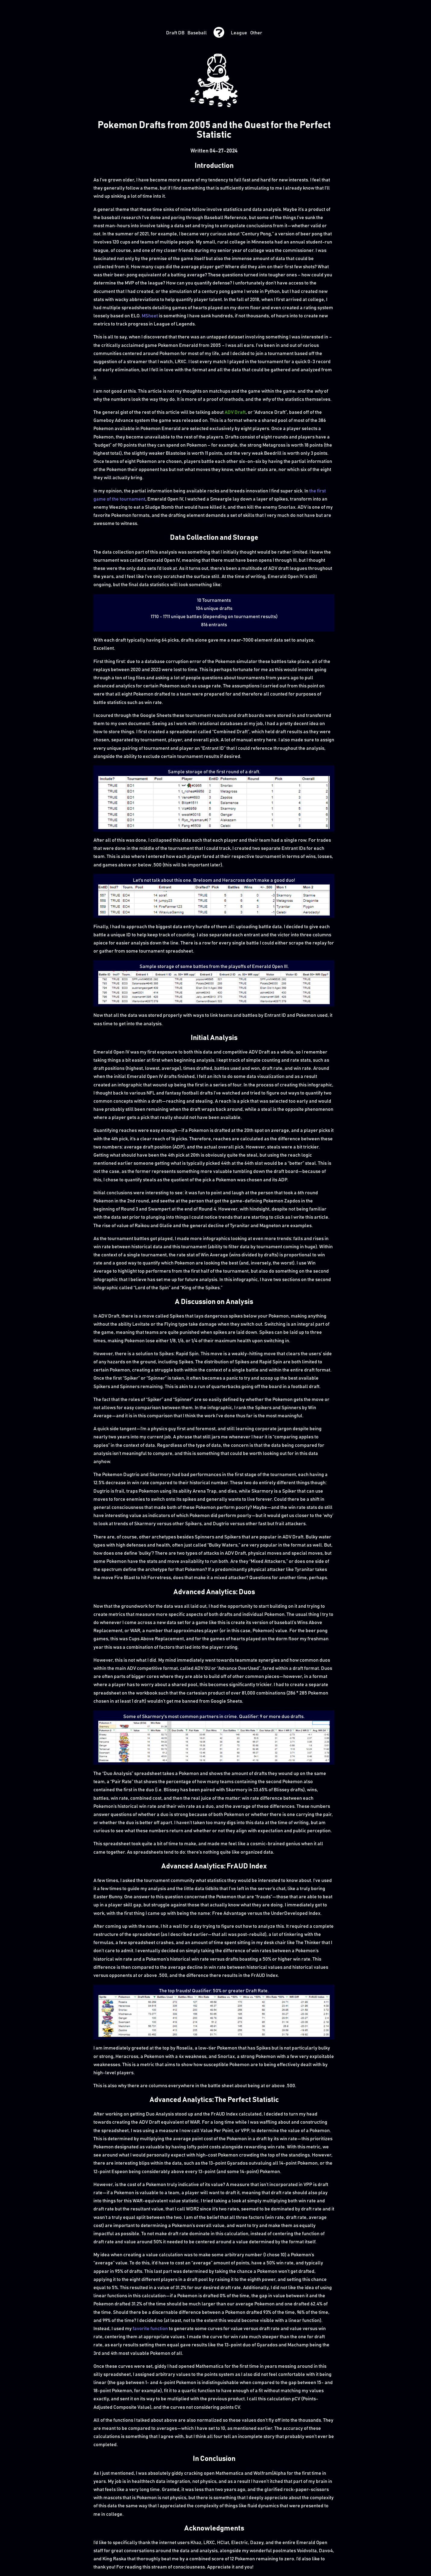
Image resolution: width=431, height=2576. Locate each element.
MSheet (150, 315)
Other (256, 32)
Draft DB (175, 32)
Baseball (197, 32)
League (239, 32)
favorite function (150, 2328)
